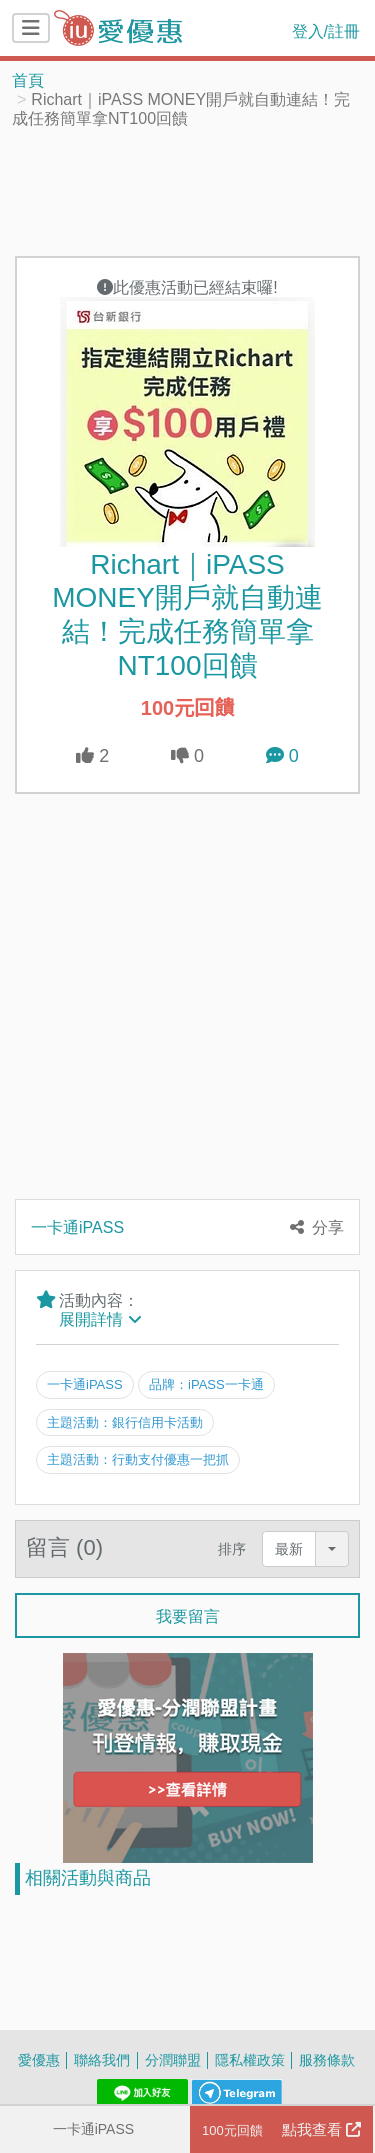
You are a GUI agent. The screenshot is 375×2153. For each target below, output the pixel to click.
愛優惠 (39, 2059)
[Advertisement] (188, 191)
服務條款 (327, 2059)
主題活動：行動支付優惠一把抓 (138, 1459)
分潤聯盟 (173, 2059)
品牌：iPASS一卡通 (206, 1384)
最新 (289, 1548)
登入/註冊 (326, 31)
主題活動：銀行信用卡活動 (125, 1422)
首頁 (28, 80)
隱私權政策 (250, 2059)
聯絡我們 (102, 2059)
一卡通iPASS (93, 2128)
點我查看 (281, 2129)
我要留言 (188, 1616)
